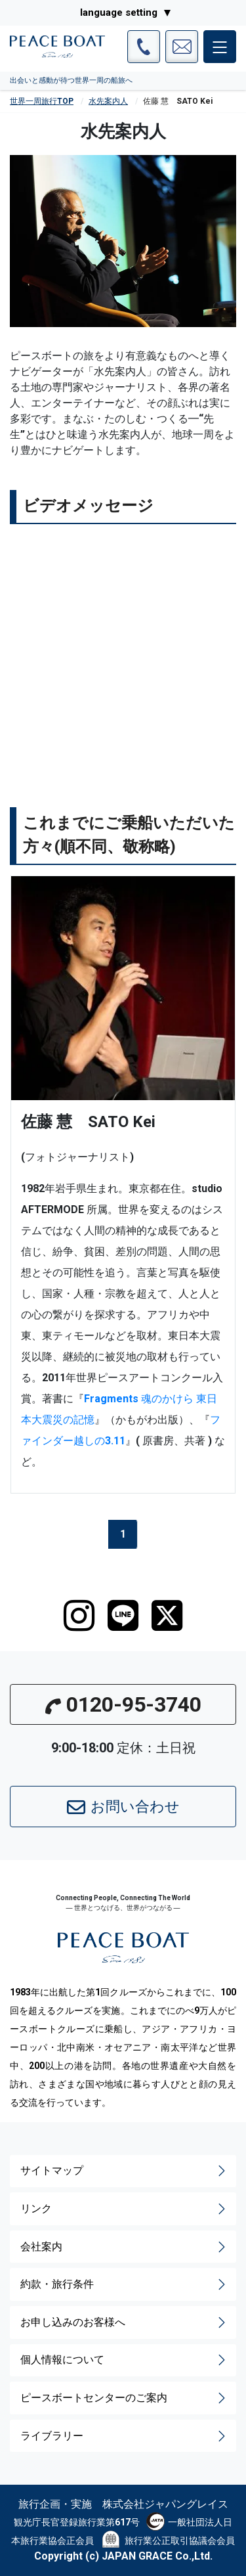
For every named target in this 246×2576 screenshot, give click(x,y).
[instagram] (79, 1615)
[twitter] (167, 1615)
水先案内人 (108, 101)
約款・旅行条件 (124, 2284)
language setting (118, 12)
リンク (124, 2208)
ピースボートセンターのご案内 (124, 2398)
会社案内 (124, 2247)
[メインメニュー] (219, 46)
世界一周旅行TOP (41, 101)
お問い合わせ (123, 1807)
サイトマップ (124, 2170)
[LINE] (123, 1616)
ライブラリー (124, 2436)
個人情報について (124, 2359)
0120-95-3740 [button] (123, 1704)
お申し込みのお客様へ (124, 2322)
